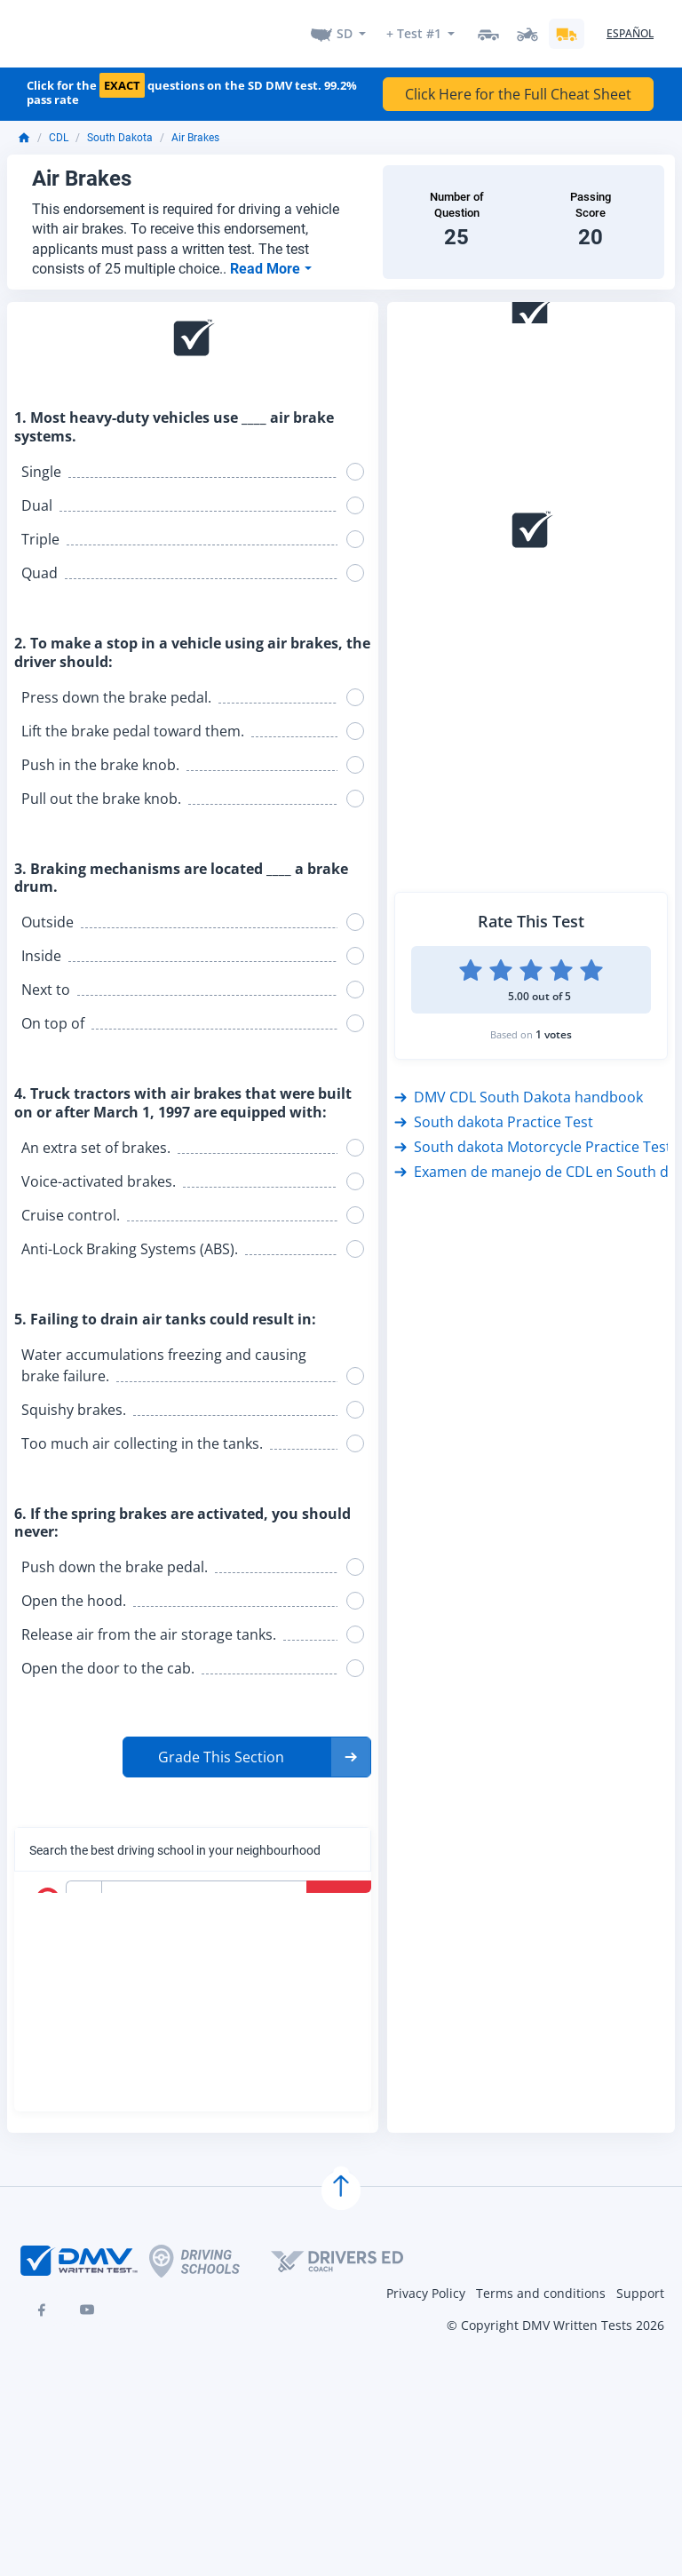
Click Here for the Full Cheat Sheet (518, 83)
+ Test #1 (413, 28)
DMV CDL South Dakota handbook (518, 1086)
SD (345, 28)
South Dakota (120, 127)
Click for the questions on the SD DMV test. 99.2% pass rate (192, 82)
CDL (58, 127)
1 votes (553, 1023)
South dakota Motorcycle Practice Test (532, 1136)
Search (341, 1888)
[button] (247, 1746)
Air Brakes (195, 127)
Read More (267, 258)
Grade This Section (221, 1746)
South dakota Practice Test (493, 1111)
